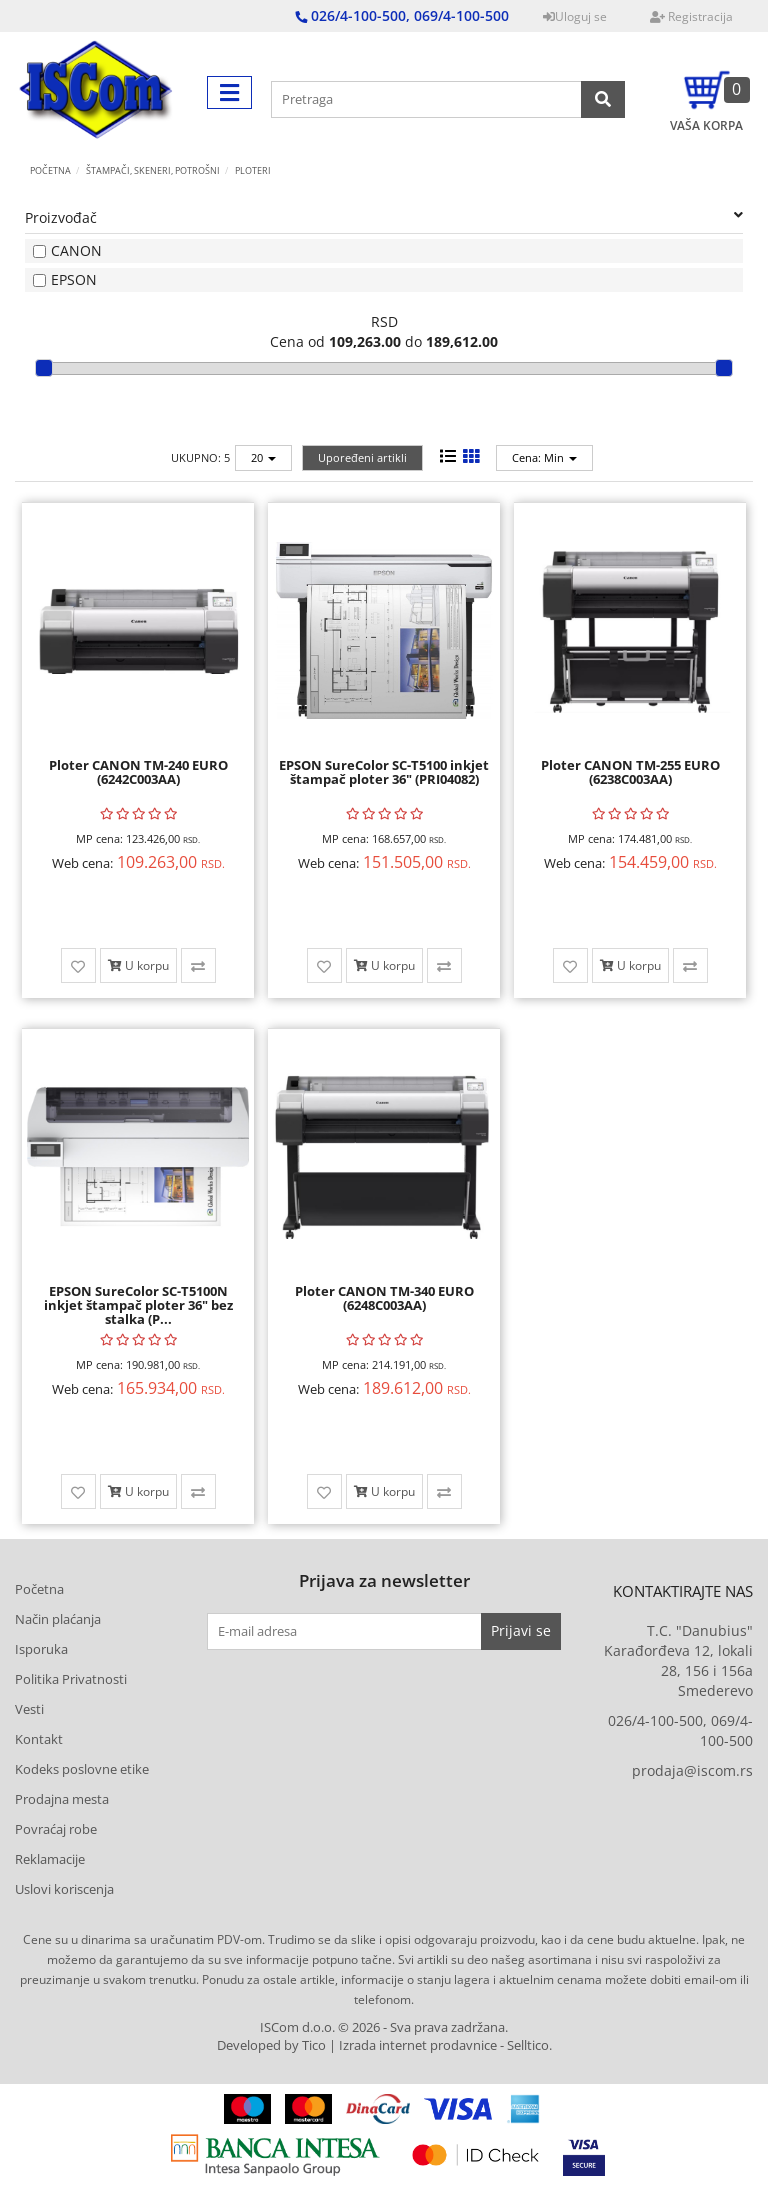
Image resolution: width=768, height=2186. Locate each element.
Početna (50, 170)
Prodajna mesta (62, 1799)
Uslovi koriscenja (64, 1889)
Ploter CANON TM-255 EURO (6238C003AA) (630, 772)
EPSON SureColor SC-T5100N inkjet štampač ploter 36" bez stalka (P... (138, 1305)
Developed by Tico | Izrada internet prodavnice (357, 2045)
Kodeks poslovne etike (82, 1769)
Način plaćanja (58, 1619)
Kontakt (39, 1739)
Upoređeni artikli (362, 457)
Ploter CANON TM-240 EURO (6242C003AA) (138, 772)
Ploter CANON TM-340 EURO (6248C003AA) (384, 1298)
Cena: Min (544, 457)
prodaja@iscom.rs (692, 1770)
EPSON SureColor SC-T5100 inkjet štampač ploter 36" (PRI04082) (384, 772)
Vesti (29, 1709)
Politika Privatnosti (71, 1679)
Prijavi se (521, 1630)
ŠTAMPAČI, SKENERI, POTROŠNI (153, 170)
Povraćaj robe (56, 1829)
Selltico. (529, 2045)
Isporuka (41, 1649)
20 (263, 457)
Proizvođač (384, 217)
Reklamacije (50, 1859)
